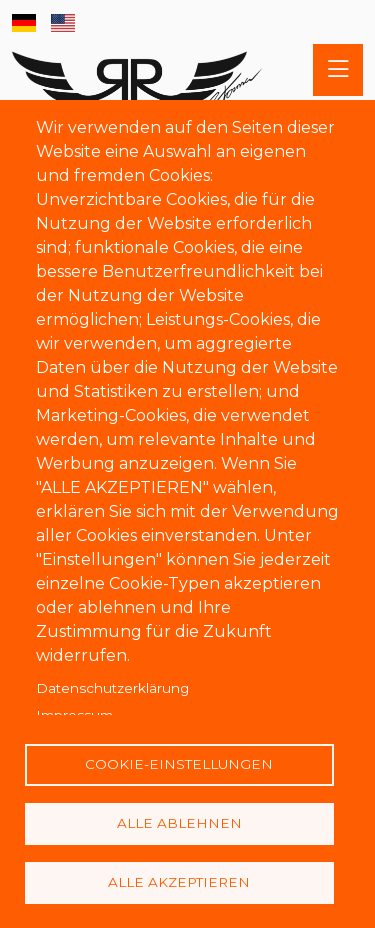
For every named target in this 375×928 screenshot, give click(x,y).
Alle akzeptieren (179, 882)
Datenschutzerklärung (112, 688)
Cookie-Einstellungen (179, 764)
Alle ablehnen (179, 823)
